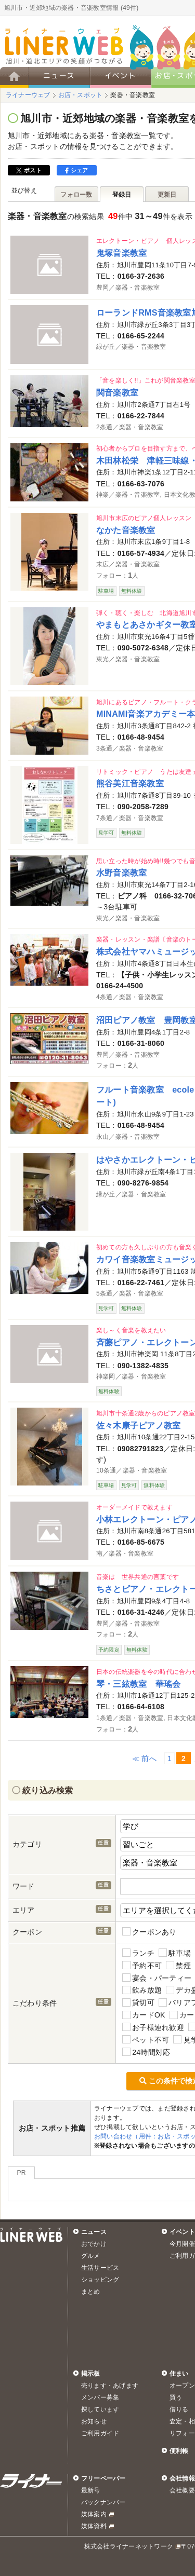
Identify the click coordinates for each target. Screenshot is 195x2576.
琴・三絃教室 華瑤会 (138, 1683)
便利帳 (179, 2451)
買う (176, 2397)
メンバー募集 (100, 2397)
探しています (100, 2409)
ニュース (94, 2232)
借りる (179, 2409)
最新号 (90, 2490)
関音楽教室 (117, 392)
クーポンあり (149, 1931)
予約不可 (142, 1965)
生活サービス (100, 2267)
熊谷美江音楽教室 (130, 783)
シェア (76, 170)
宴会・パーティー (156, 1977)
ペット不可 (145, 2039)
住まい (179, 2373)
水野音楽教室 (121, 872)
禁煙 (178, 1965)
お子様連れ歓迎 (153, 2027)
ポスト (29, 170)
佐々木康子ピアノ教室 (138, 1425)
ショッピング (100, 2279)
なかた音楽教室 (125, 530)
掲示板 (90, 2373)
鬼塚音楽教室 (121, 252)
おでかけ (94, 2243)
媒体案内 (94, 2514)
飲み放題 (142, 1990)
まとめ (90, 2291)
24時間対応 (146, 2052)
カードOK (143, 2015)
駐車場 (175, 1952)
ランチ (138, 1952)
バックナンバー (103, 2502)
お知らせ (94, 2421)
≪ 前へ (144, 1758)
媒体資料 (94, 2526)
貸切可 (138, 2002)
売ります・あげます (109, 2385)
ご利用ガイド (100, 2433)
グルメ (90, 2255)
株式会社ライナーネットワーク (128, 2546)
